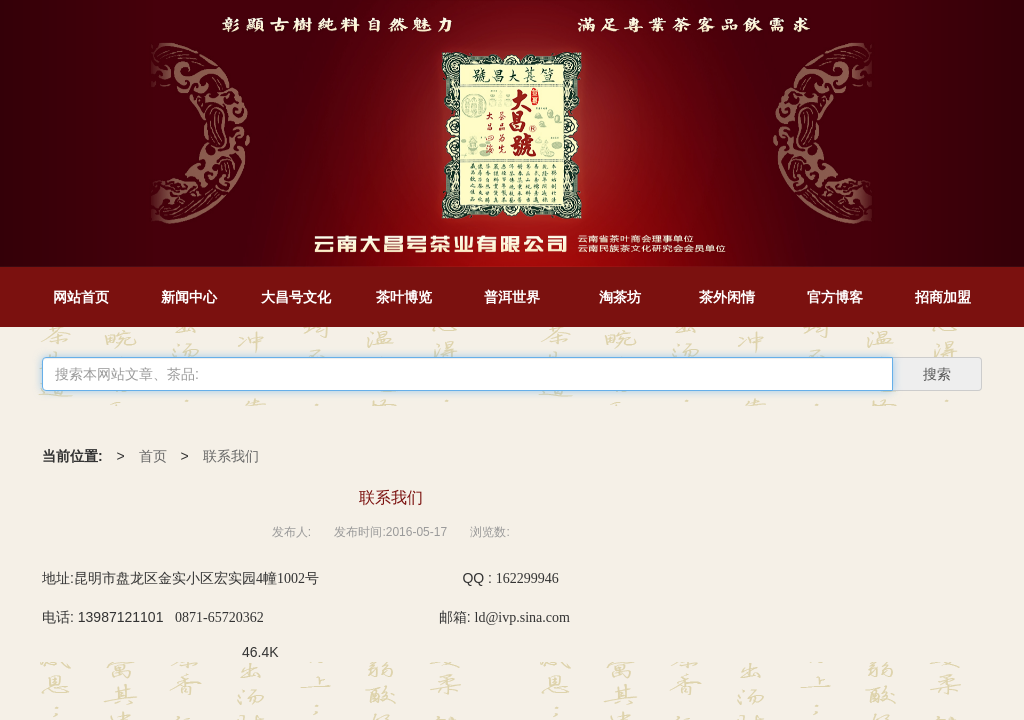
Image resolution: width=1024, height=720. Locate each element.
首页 (153, 456)
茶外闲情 (727, 297)
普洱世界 (512, 297)
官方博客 (835, 297)
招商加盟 (943, 297)
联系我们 (231, 456)
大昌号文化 (296, 297)
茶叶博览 (404, 297)
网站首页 (81, 297)
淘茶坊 (620, 297)
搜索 (937, 374)
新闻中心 (189, 297)
